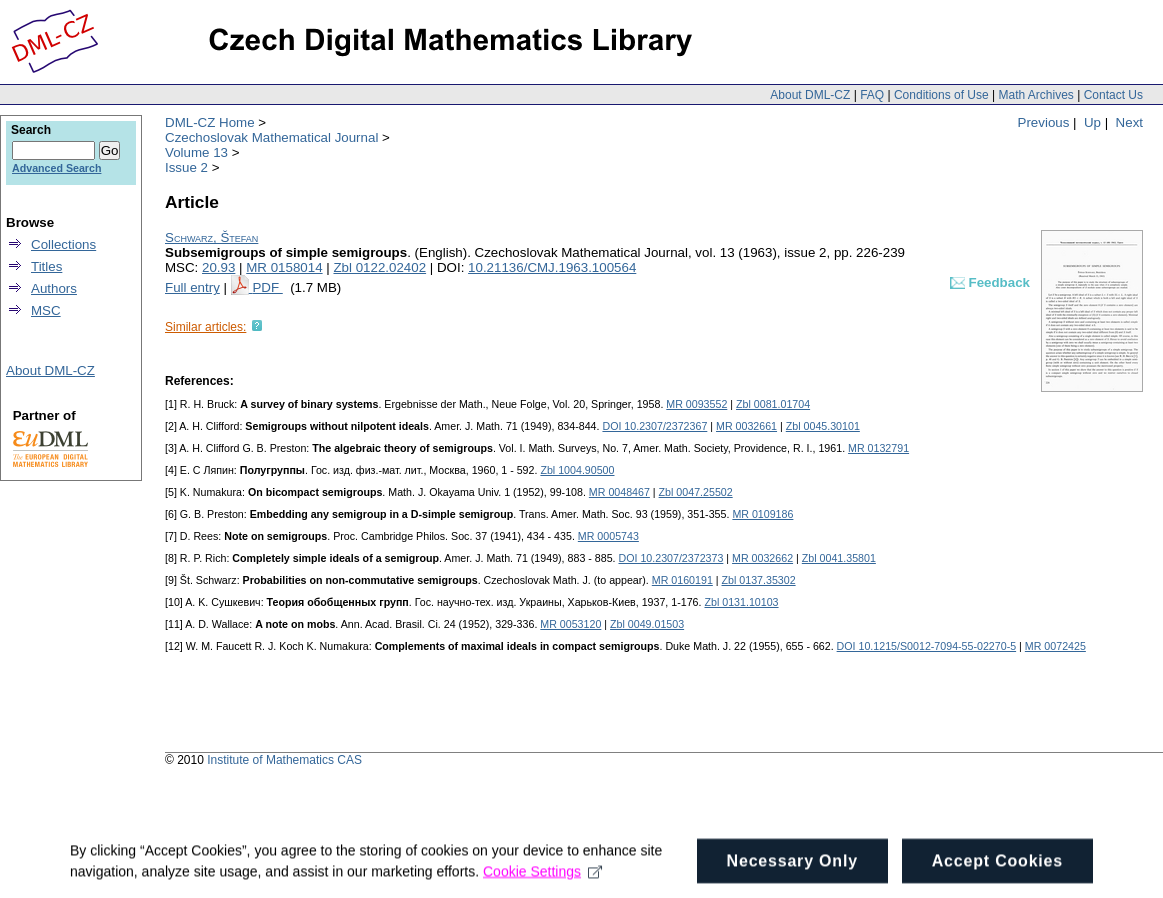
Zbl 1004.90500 (577, 470)
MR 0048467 (619, 492)
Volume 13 (196, 152)
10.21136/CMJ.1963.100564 (552, 267)
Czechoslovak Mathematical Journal (271, 137)
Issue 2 (186, 167)
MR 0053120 (570, 624)
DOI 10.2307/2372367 (654, 426)
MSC (46, 310)
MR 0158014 (284, 267)
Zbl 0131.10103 (741, 602)
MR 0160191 (682, 580)
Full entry (192, 287)
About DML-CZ (810, 95)
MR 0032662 (762, 558)
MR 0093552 (696, 404)
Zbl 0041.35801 (839, 558)
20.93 (218, 267)
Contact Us (1113, 95)
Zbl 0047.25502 (696, 492)
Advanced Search (56, 168)
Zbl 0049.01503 (647, 624)
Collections (63, 244)
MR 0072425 (1055, 646)
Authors (54, 288)
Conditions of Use (941, 95)
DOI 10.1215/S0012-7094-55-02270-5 (927, 646)
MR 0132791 (878, 448)
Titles (46, 266)
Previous (1044, 122)
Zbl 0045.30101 (823, 426)
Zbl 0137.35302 (759, 580)
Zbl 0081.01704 (773, 404)
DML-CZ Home (210, 122)
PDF (267, 287)
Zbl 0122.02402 (379, 267)
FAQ (872, 95)
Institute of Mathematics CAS (284, 760)
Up (1092, 122)
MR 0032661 (746, 426)
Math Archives (1035, 95)
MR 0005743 (608, 536)
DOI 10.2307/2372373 (670, 558)
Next (1129, 122)
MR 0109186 (762, 514)
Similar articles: (205, 327)
